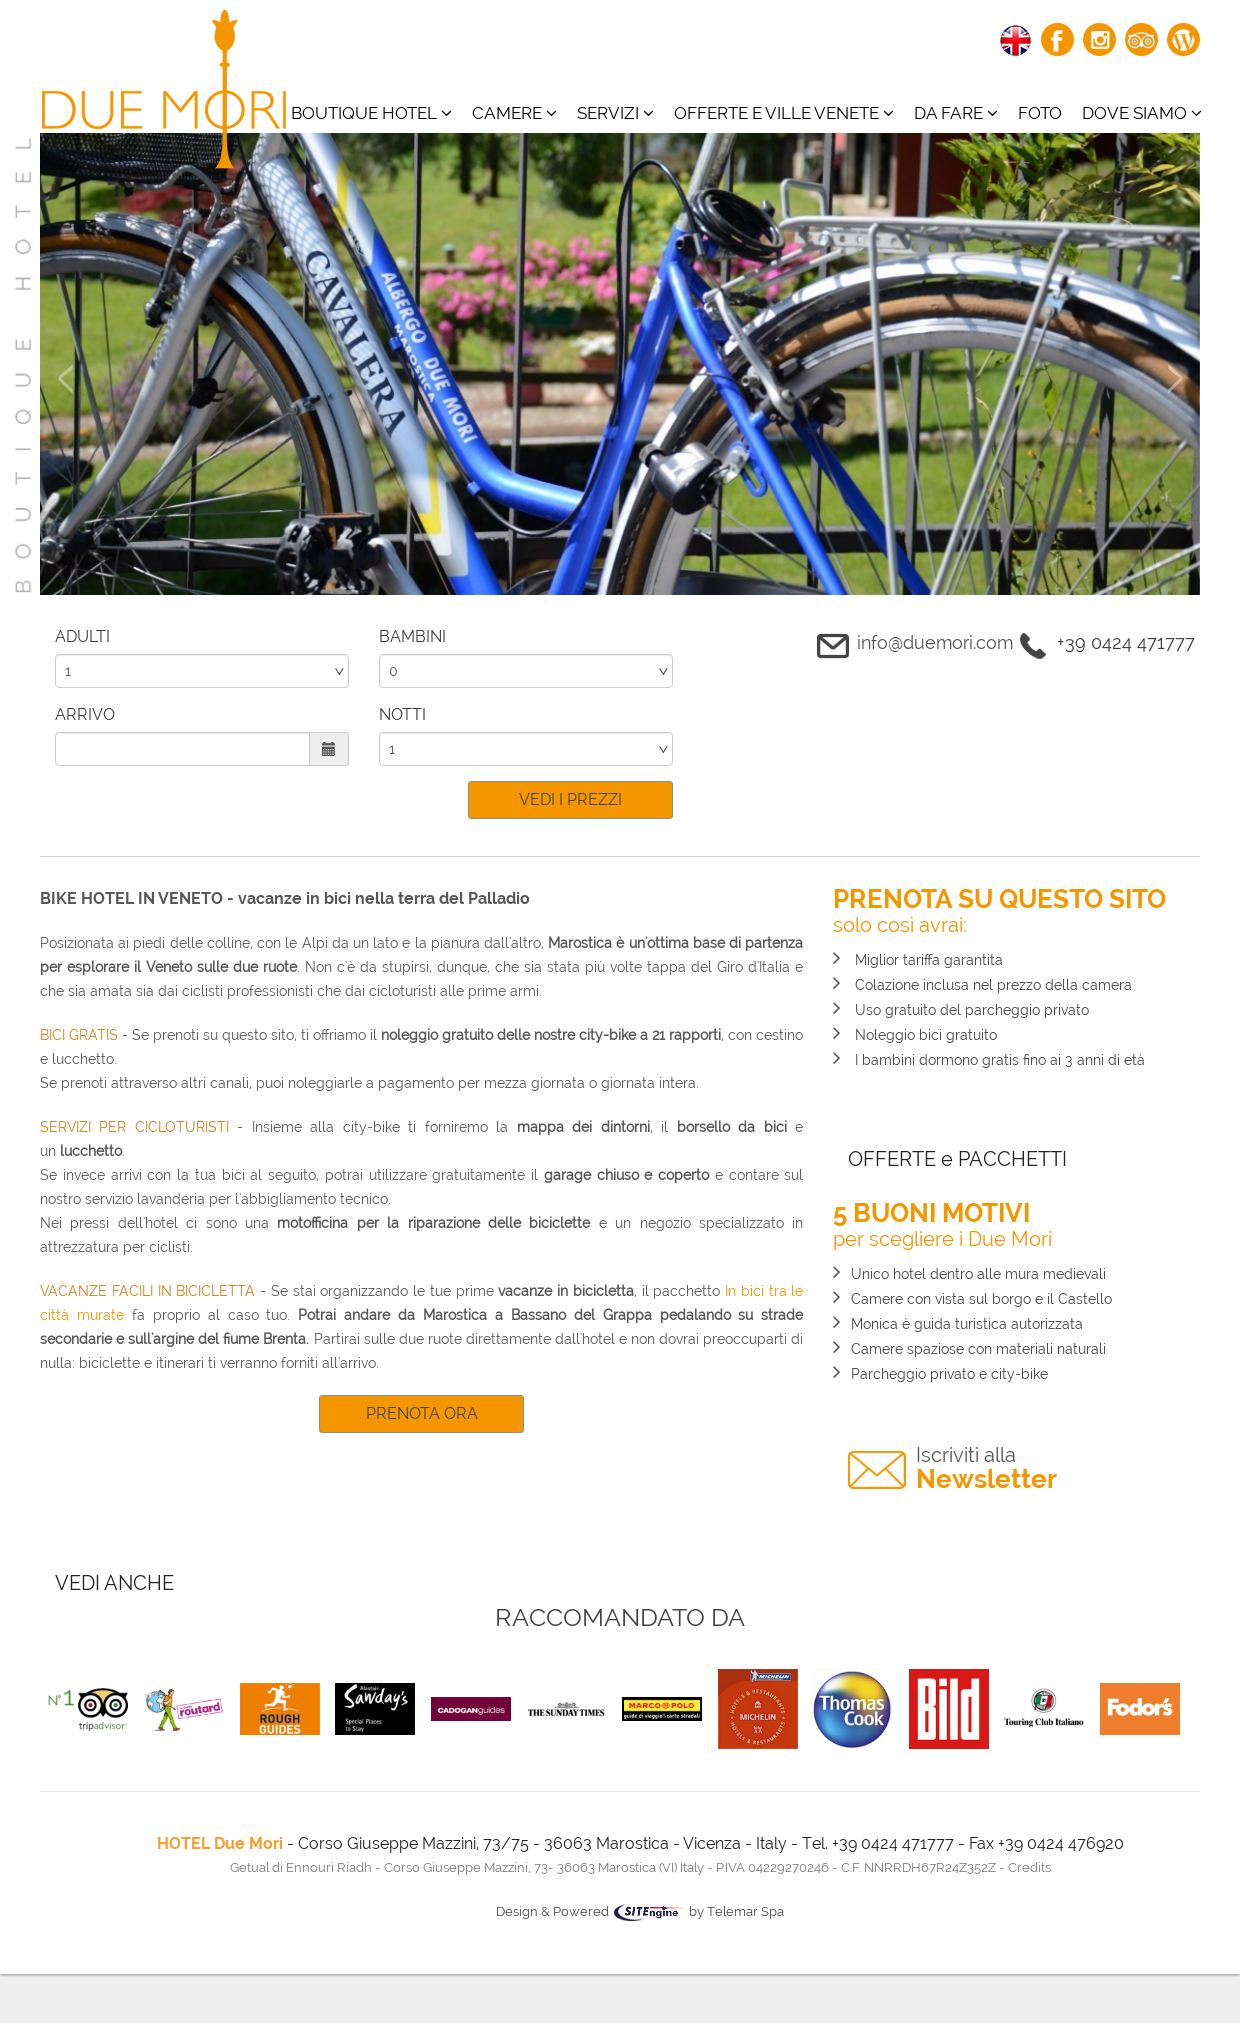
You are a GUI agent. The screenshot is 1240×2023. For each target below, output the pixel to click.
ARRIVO (85, 714)
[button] (65, 479)
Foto (1040, 113)
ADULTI (82, 636)
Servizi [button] (615, 113)
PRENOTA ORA (422, 1413)
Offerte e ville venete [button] (784, 113)
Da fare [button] (956, 113)
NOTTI (402, 714)
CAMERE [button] (514, 113)
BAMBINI (412, 636)
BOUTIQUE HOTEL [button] (371, 113)
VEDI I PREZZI (570, 799)
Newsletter (986, 1468)
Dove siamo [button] (1142, 113)
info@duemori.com (935, 642)
